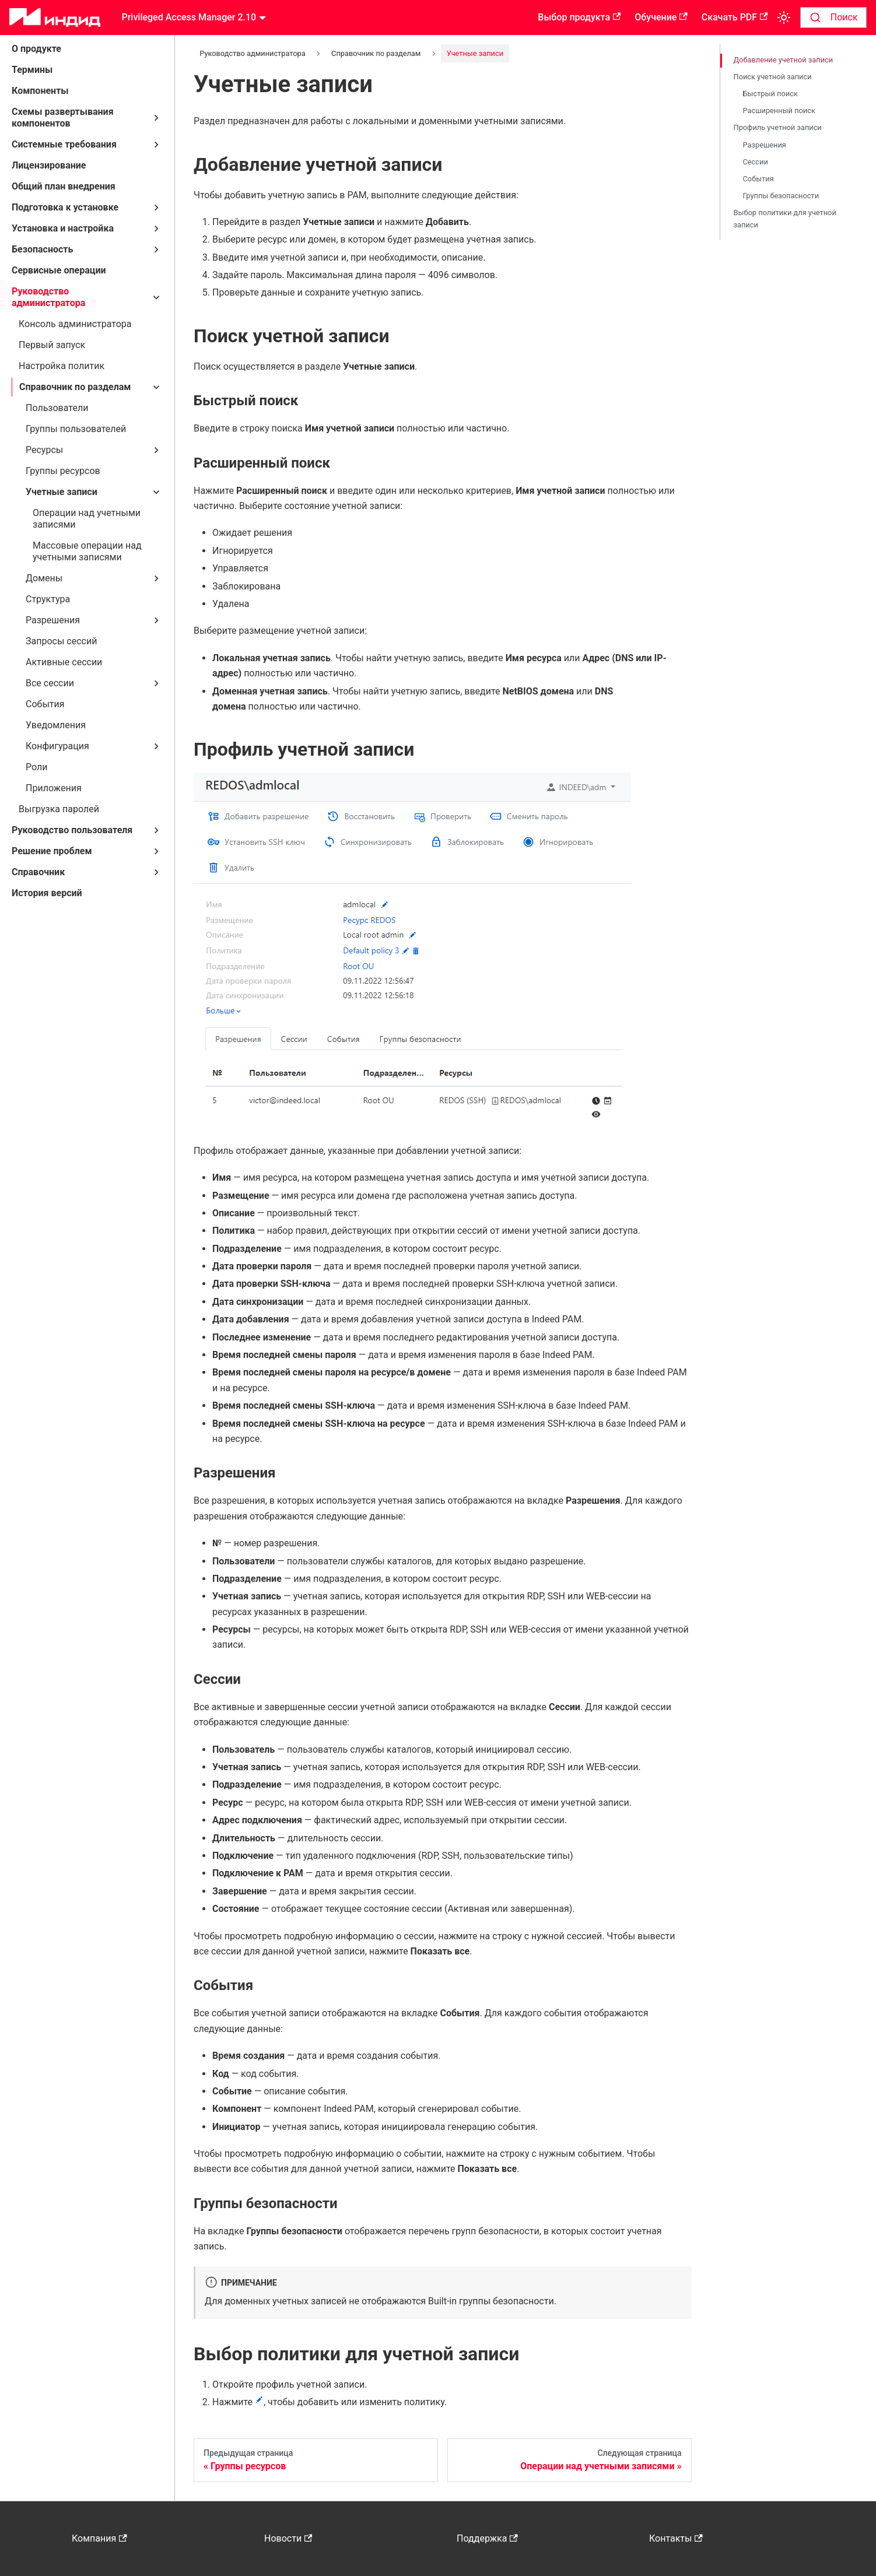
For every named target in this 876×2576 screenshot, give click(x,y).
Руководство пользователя (72, 830)
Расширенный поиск (779, 110)
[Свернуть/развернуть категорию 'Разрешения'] (156, 620)
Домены (44, 578)
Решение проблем (52, 851)
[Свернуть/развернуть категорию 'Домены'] (156, 578)
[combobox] (833, 17)
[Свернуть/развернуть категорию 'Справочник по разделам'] (156, 387)
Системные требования (64, 144)
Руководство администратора (48, 297)
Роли (36, 767)
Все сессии (50, 683)
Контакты (676, 2538)
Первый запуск (52, 344)
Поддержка (487, 2538)
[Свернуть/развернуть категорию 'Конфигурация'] (156, 746)
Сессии (755, 161)
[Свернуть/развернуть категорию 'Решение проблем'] (156, 851)
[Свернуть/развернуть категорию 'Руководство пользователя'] (156, 830)
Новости (288, 2538)
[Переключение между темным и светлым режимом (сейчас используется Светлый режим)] (784, 17)
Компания (99, 2538)
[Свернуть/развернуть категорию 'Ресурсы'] (156, 450)
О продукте (36, 48)
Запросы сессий (61, 641)
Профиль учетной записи (778, 127)
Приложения (54, 788)
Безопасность (42, 249)
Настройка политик (61, 365)
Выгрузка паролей (59, 809)
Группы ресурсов (63, 470)
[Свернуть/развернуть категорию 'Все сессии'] (156, 683)
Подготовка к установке (65, 207)
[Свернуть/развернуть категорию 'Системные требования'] (156, 144)
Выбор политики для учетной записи (785, 218)
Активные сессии (64, 662)
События (45, 704)
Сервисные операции (59, 270)
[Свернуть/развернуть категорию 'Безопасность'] (156, 249)
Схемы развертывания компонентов (63, 117)
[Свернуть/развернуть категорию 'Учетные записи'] (156, 492)
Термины (32, 69)
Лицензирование (49, 165)
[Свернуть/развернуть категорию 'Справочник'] (156, 872)
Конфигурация (57, 746)
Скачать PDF (735, 17)
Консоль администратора (75, 323)
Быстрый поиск (770, 93)
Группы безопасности (781, 195)
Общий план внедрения (63, 186)
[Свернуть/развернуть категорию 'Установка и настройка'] (156, 228)
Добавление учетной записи (783, 59)
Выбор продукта (579, 17)
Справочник (38, 872)
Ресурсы (44, 449)
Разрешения (53, 620)
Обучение (661, 17)
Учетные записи (61, 491)
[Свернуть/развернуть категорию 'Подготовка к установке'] (156, 207)
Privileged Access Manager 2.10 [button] (188, 17)
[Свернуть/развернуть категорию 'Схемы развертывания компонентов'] (156, 118)
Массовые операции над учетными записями (87, 551)
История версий (47, 893)
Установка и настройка (63, 228)
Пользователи (57, 407)
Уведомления (56, 725)
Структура (48, 599)
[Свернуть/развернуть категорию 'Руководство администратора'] (156, 297)
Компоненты (40, 90)
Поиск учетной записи (773, 76)
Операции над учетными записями (87, 518)
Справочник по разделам (75, 386)
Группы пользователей (76, 428)
